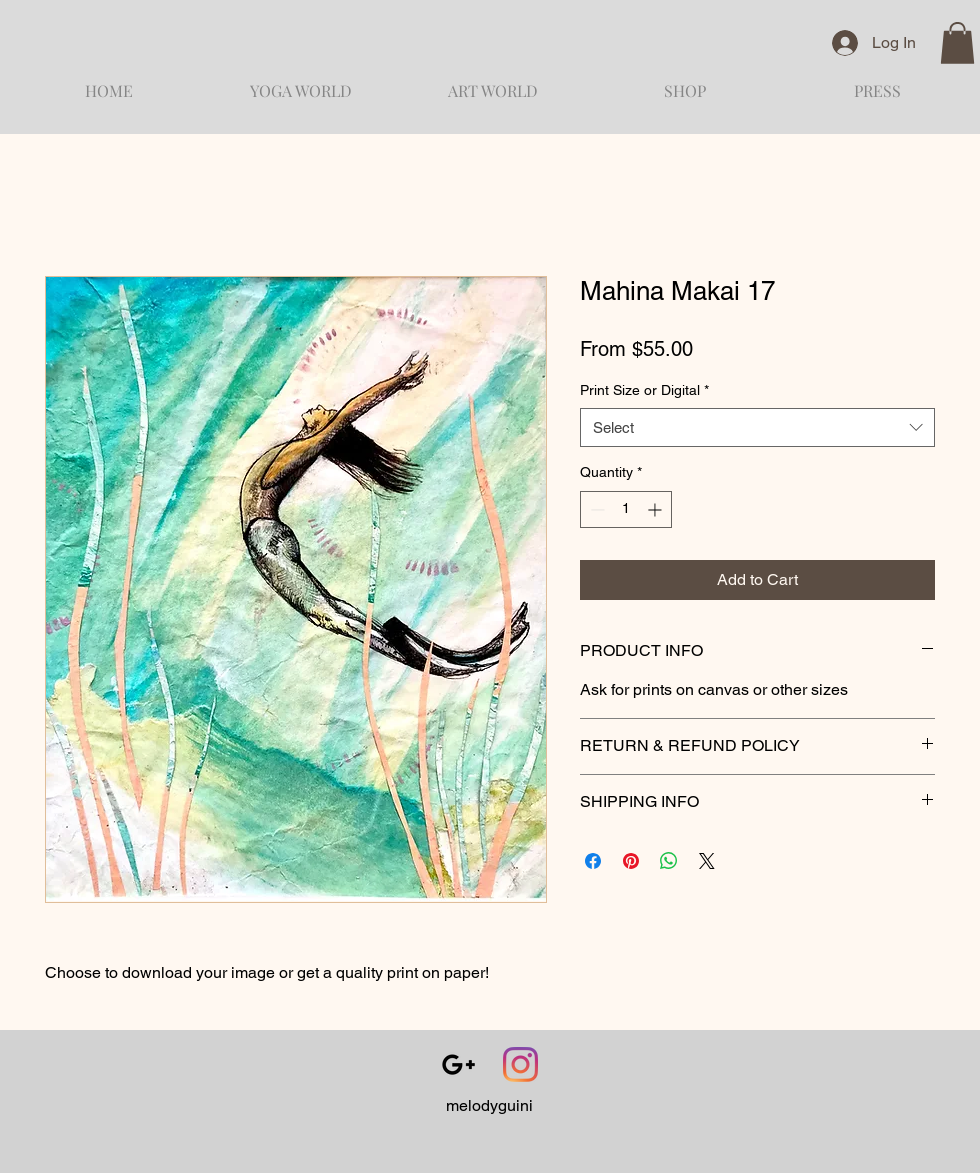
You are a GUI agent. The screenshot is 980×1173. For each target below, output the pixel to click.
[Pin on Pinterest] (631, 861)
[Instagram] (520, 1064)
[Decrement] (595, 509)
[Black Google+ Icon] (458, 1064)
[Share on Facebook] (593, 861)
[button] (957, 43)
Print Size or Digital (644, 390)
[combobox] (757, 427)
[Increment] (656, 509)
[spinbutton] (626, 509)
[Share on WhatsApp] (669, 861)
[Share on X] (707, 861)
